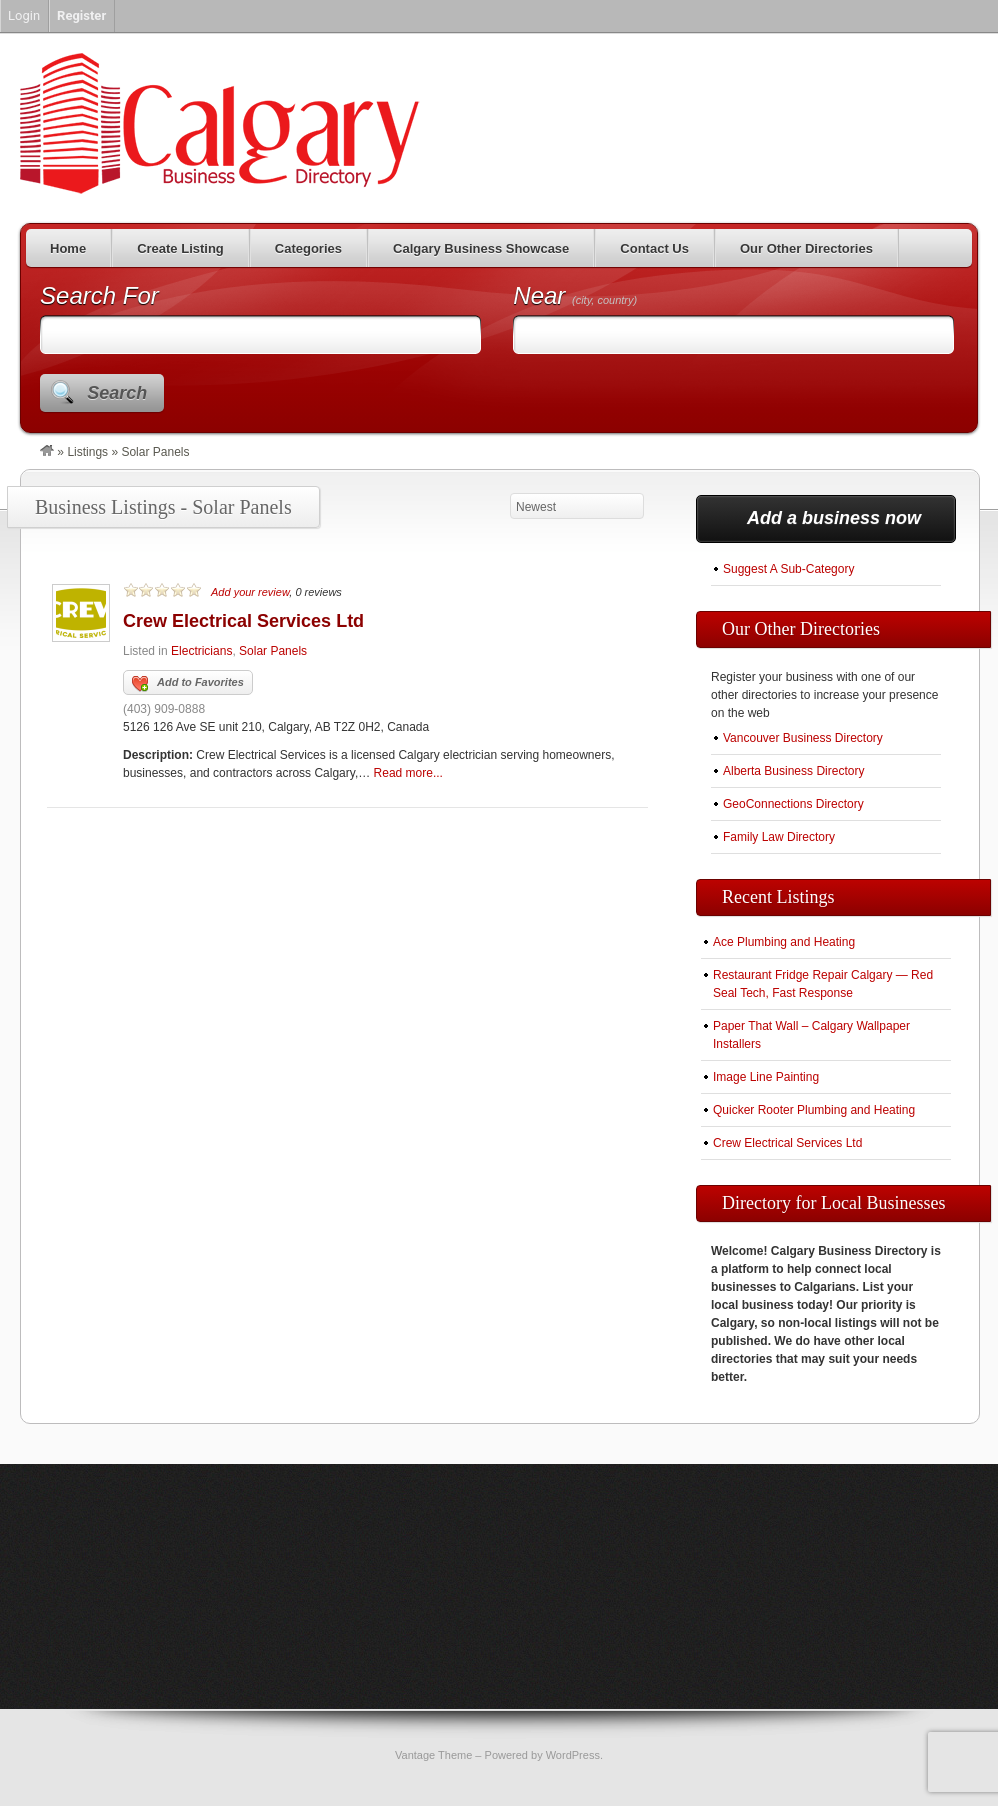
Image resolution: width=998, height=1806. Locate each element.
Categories (308, 248)
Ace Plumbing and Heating (784, 942)
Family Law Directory (779, 837)
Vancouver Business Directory (803, 738)
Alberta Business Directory (793, 771)
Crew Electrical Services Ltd (243, 621)
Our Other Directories (806, 248)
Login (24, 15)
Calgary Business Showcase (481, 248)
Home (68, 248)
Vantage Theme (433, 1755)
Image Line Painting (766, 1077)
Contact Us (654, 248)
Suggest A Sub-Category (788, 569)
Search (117, 393)
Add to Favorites (188, 684)
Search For (99, 295)
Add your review (250, 592)
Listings (87, 452)
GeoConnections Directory (793, 804)
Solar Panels (273, 651)
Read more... (408, 773)
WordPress (573, 1755)
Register (81, 15)
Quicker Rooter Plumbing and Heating (814, 1110)
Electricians (201, 651)
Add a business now (834, 518)
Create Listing (180, 248)
